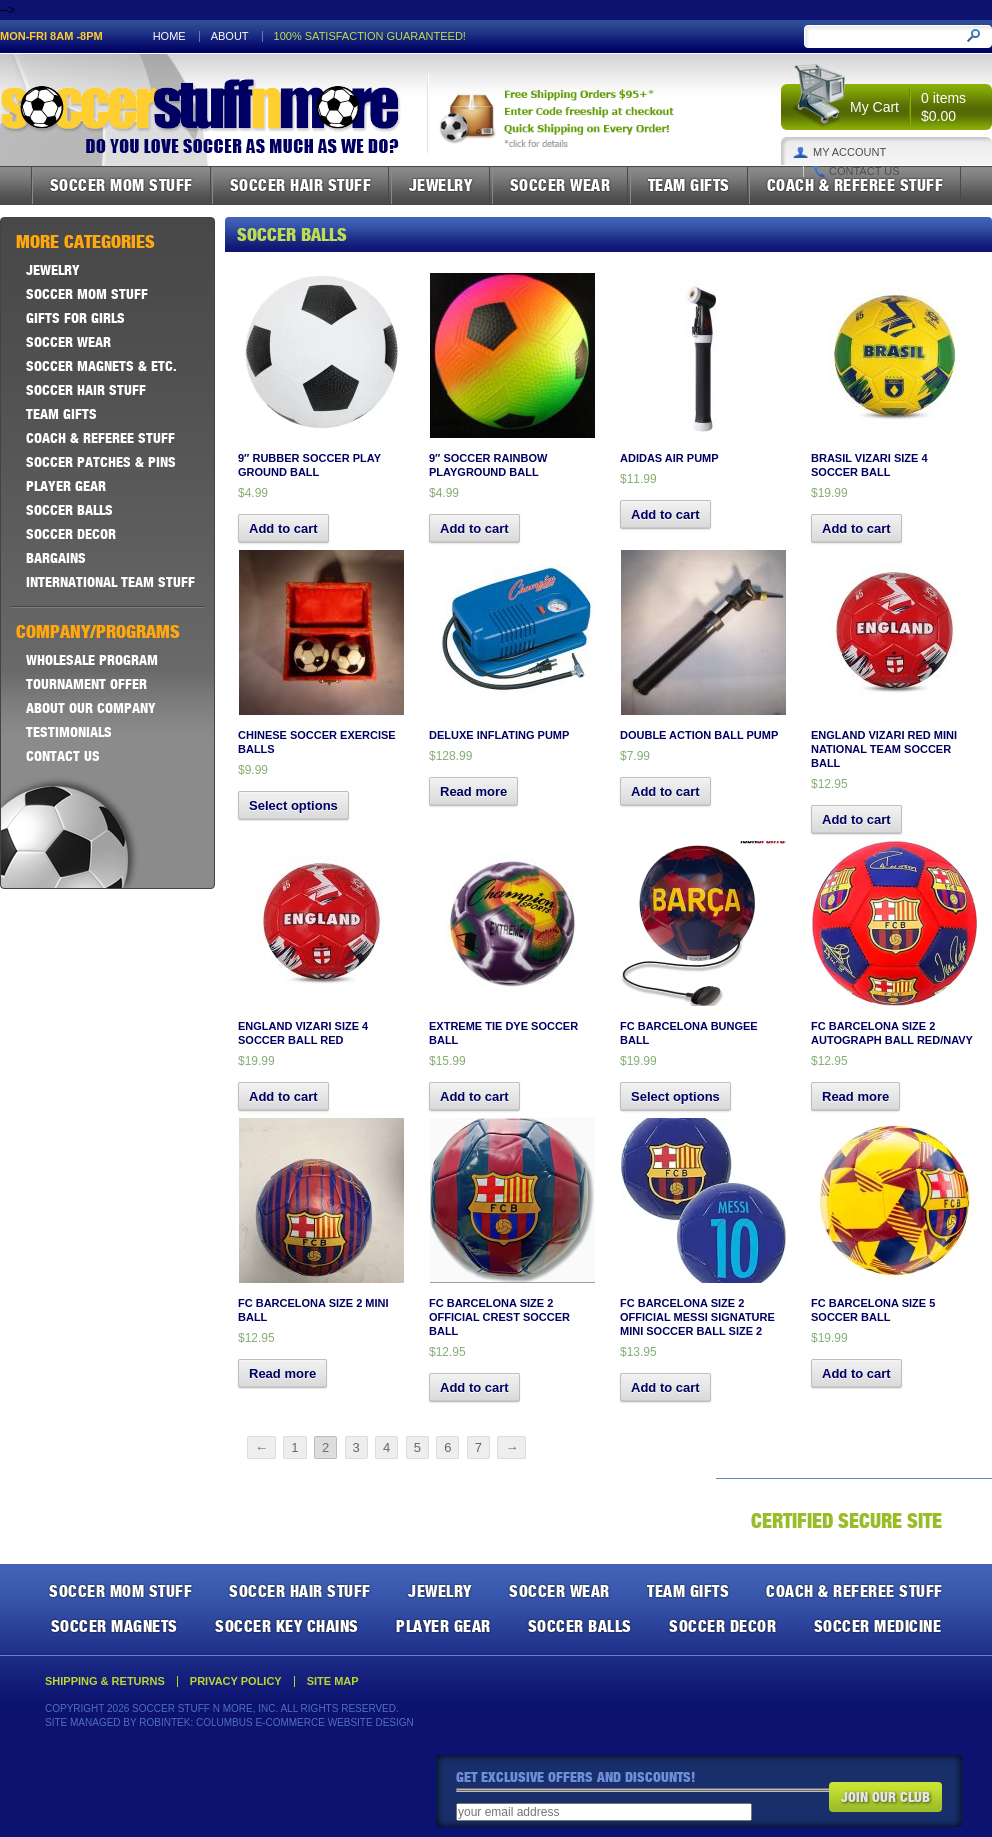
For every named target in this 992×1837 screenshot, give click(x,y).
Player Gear (66, 486)
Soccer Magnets (114, 1626)
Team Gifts (689, 185)
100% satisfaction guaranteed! (370, 36)
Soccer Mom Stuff (121, 185)
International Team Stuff (110, 582)
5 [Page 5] (417, 1447)
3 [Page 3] (356, 1447)
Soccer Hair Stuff (301, 185)
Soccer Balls (69, 510)
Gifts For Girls (75, 318)
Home (169, 36)
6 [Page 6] (447, 1447)
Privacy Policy (236, 1681)
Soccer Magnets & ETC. (101, 366)
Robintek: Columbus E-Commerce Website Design (276, 1722)
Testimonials (69, 732)
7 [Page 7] (478, 1447)
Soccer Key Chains (287, 1626)
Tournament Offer (86, 684)
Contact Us (864, 171)
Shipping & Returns (105, 1681)
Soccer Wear (560, 185)
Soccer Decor (71, 534)
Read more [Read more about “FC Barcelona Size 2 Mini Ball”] (282, 1373)
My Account (849, 152)
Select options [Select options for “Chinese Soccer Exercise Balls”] (293, 805)
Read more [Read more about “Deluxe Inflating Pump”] (473, 791)
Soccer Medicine (878, 1626)
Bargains (56, 558)
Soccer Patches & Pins (101, 462)
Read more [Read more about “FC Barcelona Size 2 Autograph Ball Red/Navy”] (855, 1096)
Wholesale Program (92, 660)
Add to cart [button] (283, 528)
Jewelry (441, 185)
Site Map (333, 1681)
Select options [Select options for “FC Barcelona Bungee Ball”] (675, 1096)
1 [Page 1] (294, 1447)
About (230, 36)
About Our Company (91, 708)
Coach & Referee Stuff (855, 185)
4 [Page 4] (386, 1447)
